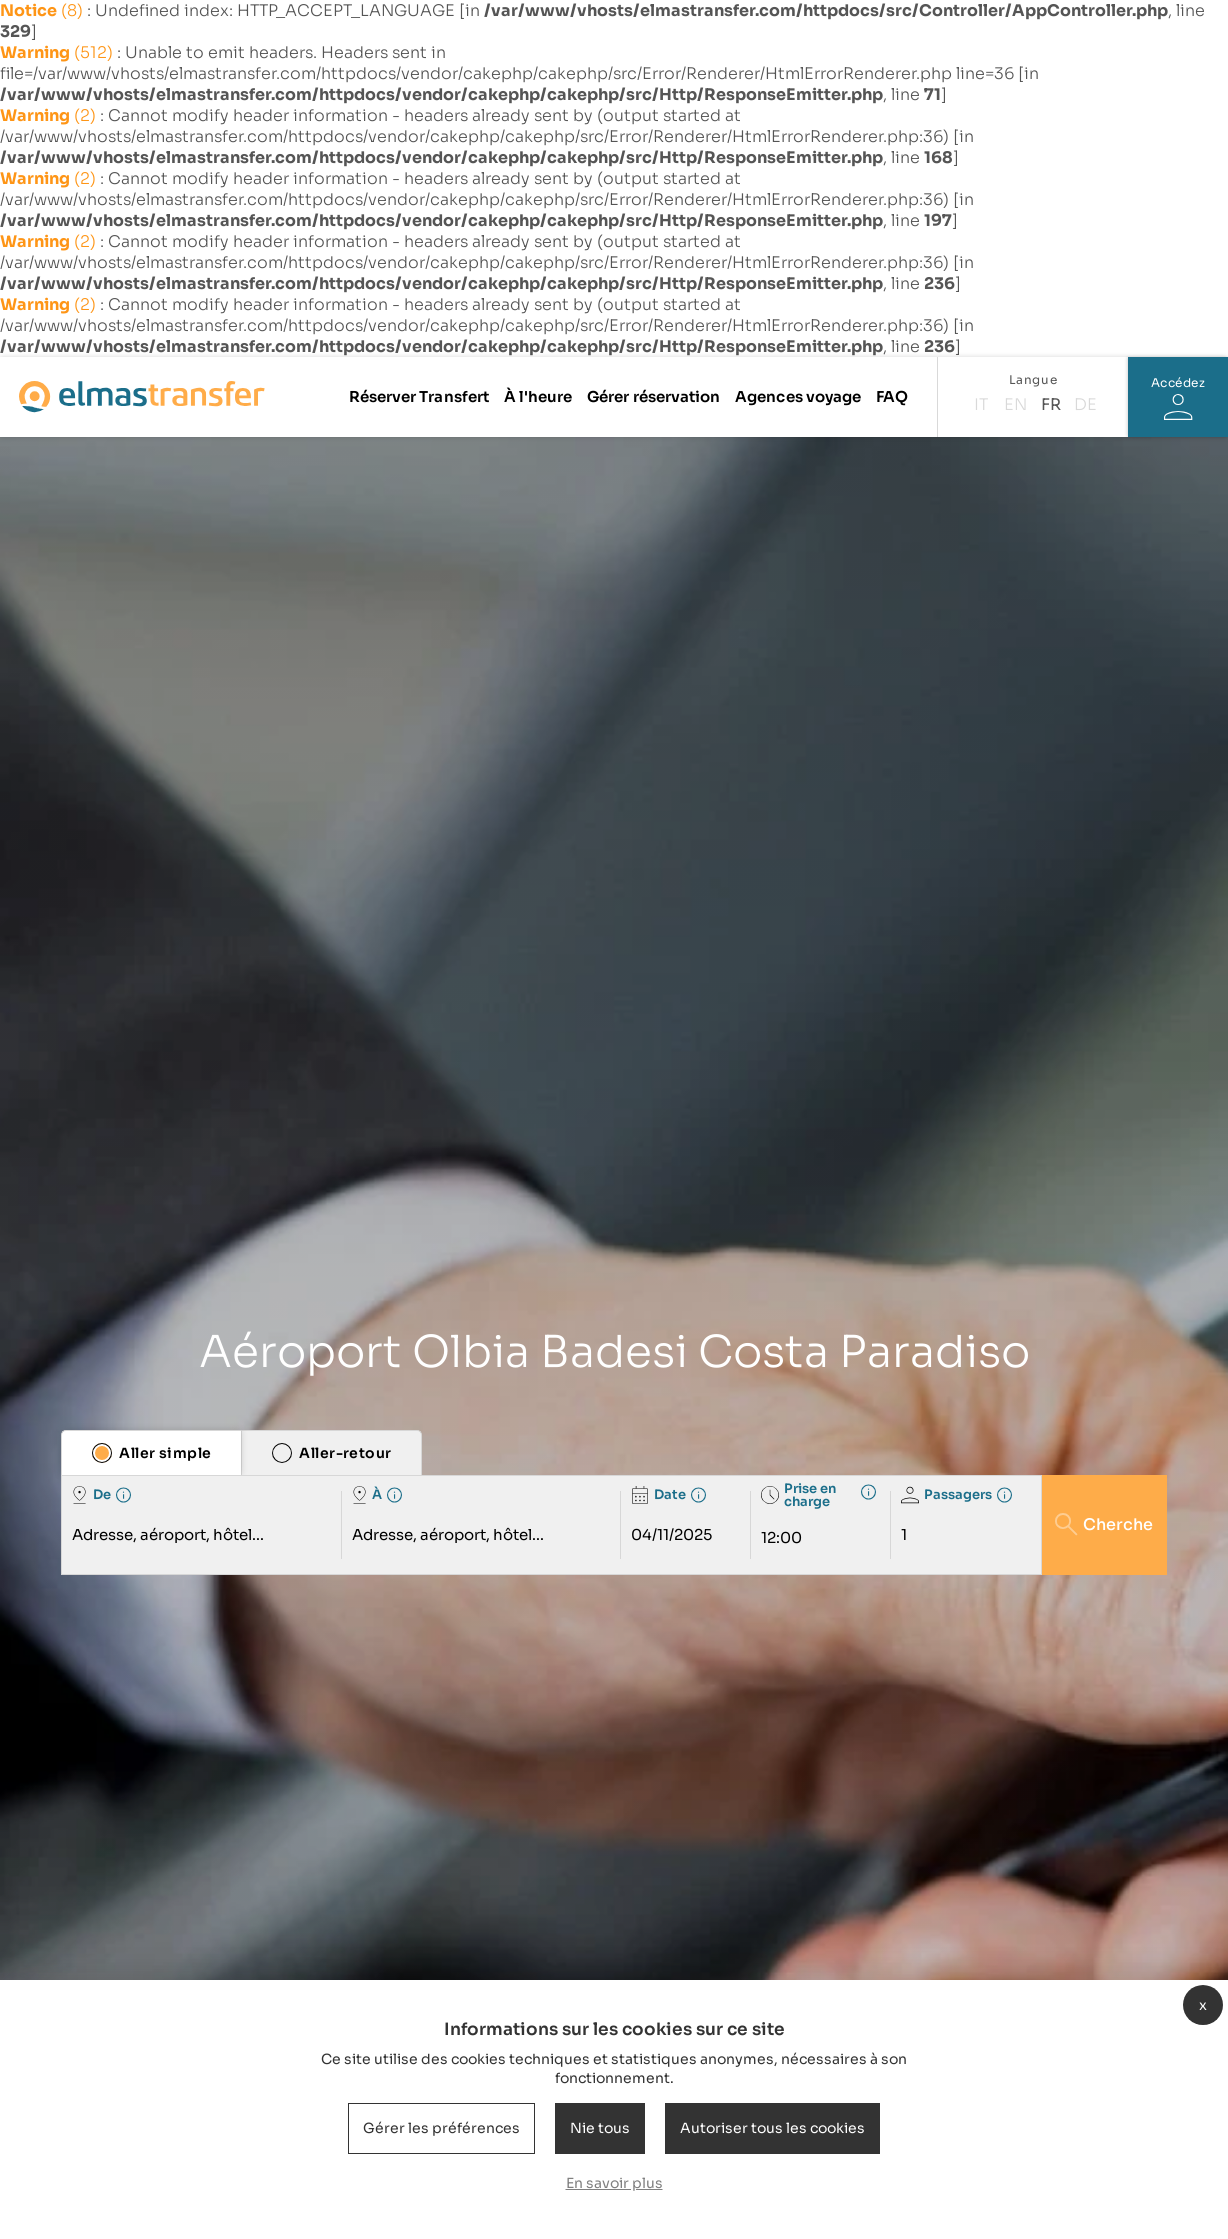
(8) (43, 10)
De (91, 1495)
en (1015, 404)
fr (1051, 404)
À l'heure (538, 396)
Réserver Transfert (419, 396)
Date (658, 1495)
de (1085, 404)
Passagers (946, 1495)
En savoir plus (614, 2183)
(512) (58, 52)
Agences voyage (798, 396)
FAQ (892, 396)
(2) (50, 115)
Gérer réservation (653, 396)
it (981, 404)
